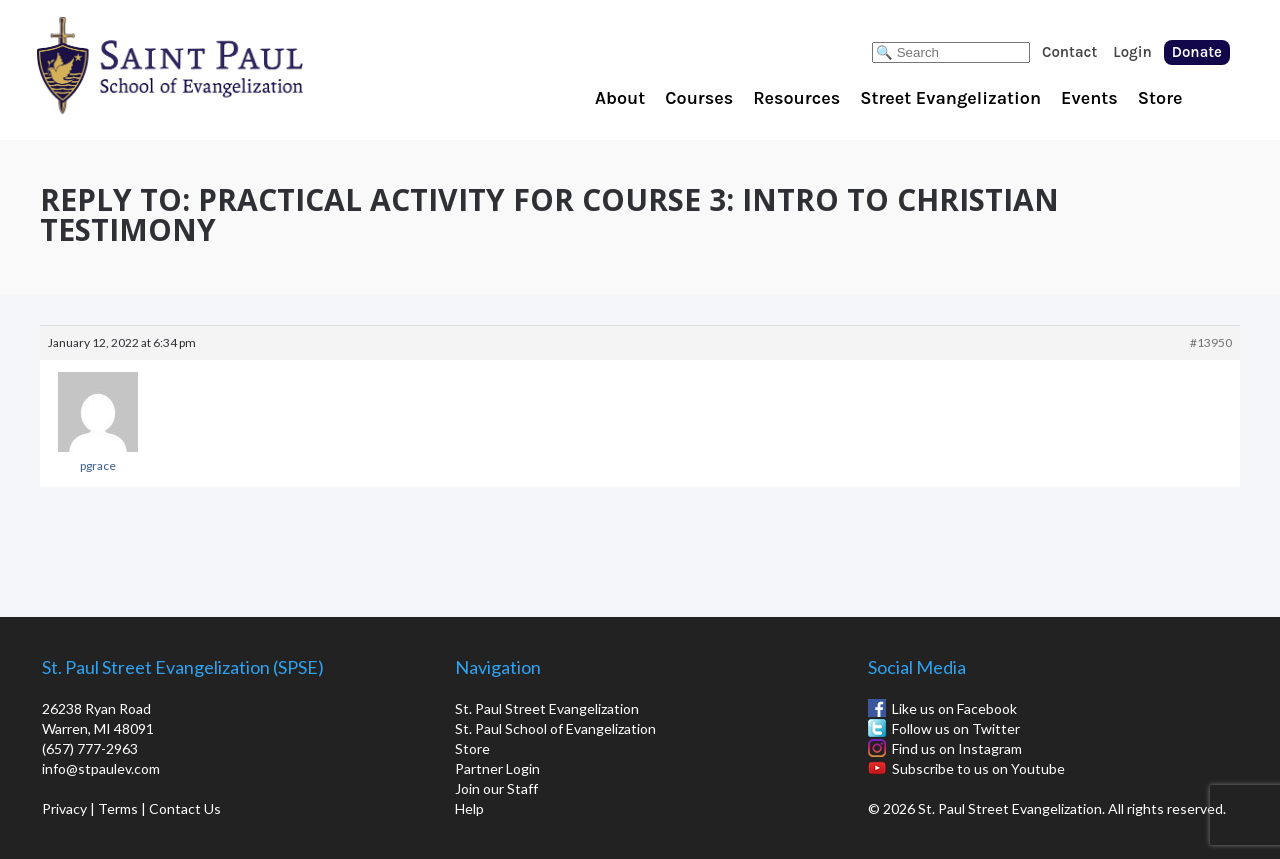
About (620, 98)
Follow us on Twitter (956, 728)
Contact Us (185, 808)
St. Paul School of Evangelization (210, 65)
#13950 (1211, 342)
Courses (699, 98)
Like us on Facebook (954, 708)
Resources (796, 98)
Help (469, 808)
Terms (118, 808)
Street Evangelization (950, 98)
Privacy (64, 808)
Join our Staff (496, 788)
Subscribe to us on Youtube (978, 768)
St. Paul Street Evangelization (547, 708)
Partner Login (497, 768)
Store (1160, 98)
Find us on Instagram (957, 748)
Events (1089, 98)
